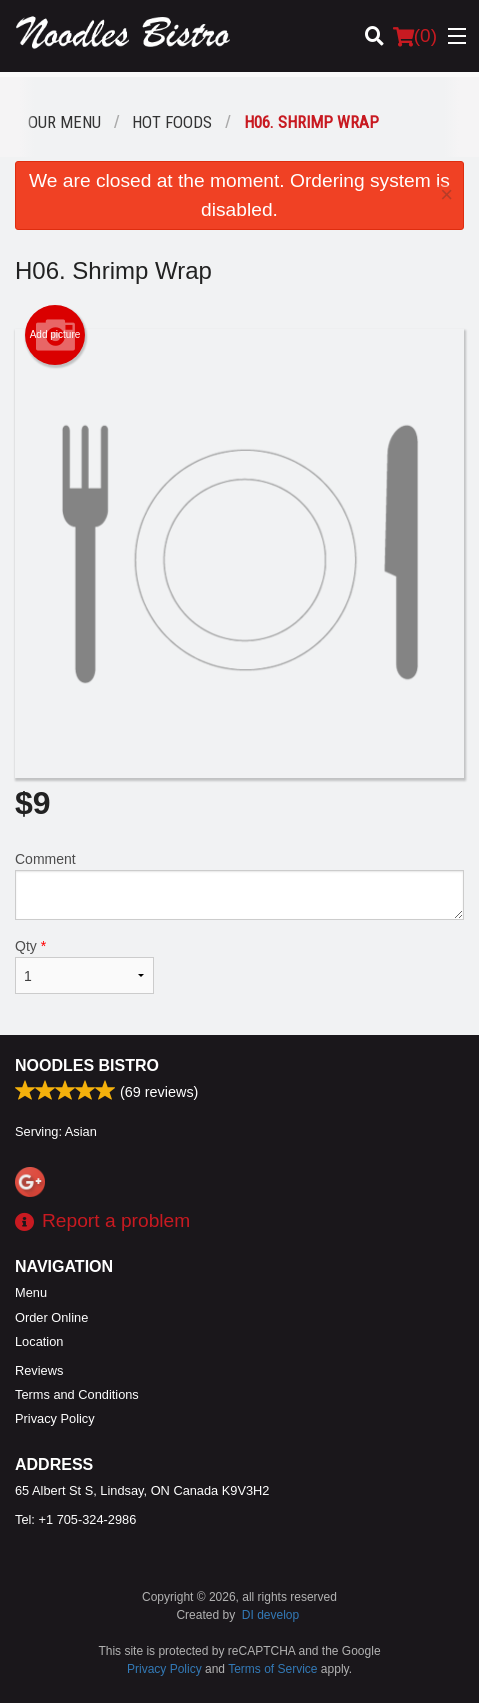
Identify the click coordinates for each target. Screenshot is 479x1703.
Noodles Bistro (87, 1065)
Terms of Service (272, 1669)
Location (39, 1341)
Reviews (39, 1370)
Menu (31, 1292)
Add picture (55, 335)
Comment (239, 885)
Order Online (51, 1317)
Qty (84, 966)
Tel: (75, 1519)
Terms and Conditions (77, 1394)
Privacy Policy (55, 1418)
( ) (415, 36)
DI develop (270, 1615)
